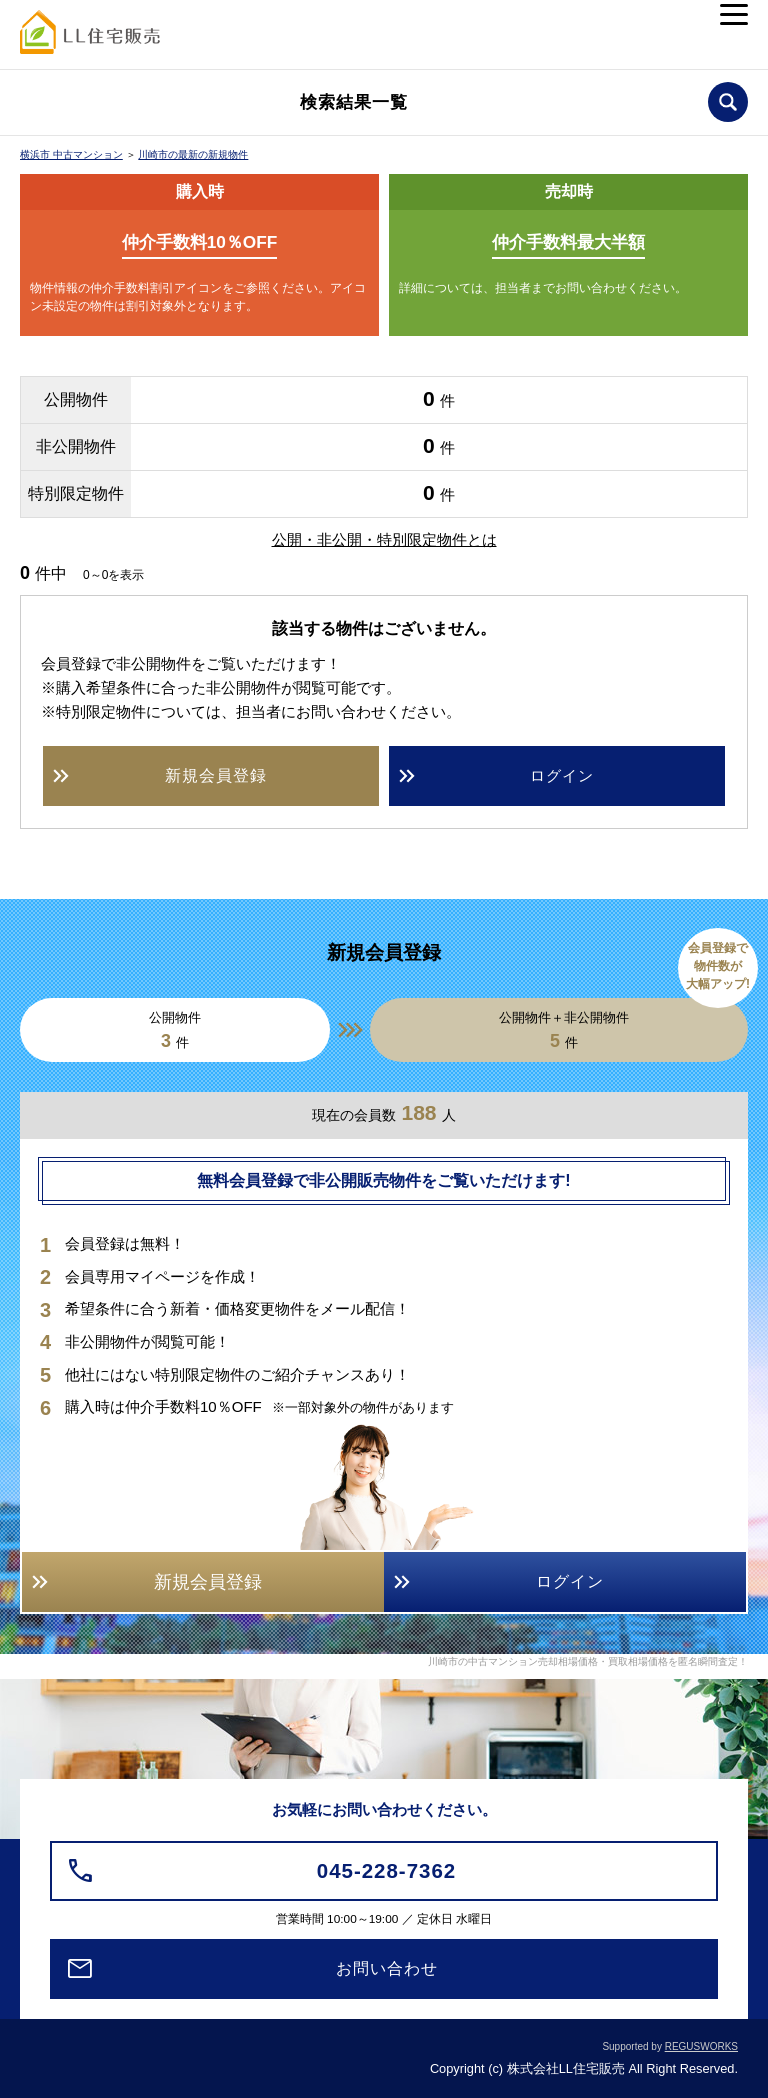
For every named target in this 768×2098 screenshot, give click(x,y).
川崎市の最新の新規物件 (193, 154)
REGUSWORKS (701, 2046)
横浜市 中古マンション (71, 154)
